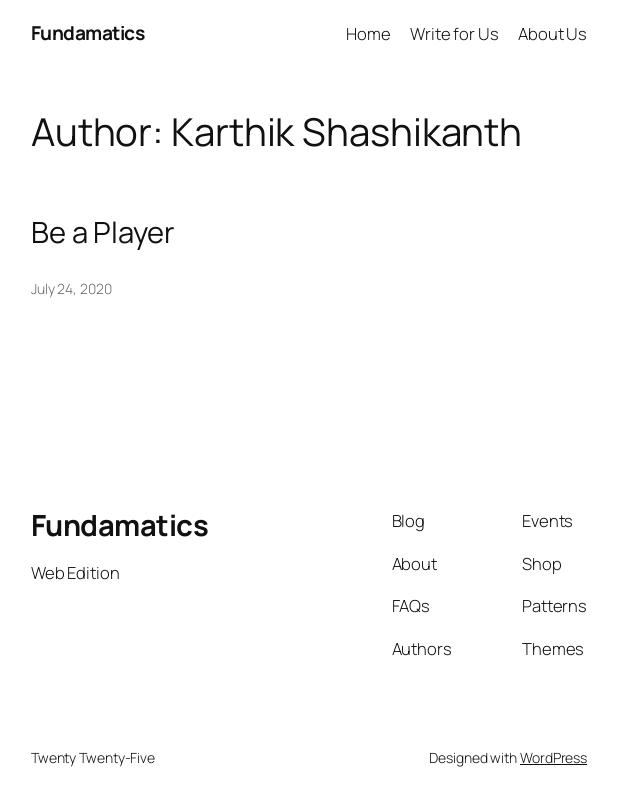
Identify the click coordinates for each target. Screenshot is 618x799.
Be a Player (103, 232)
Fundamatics (88, 33)
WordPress (553, 757)
